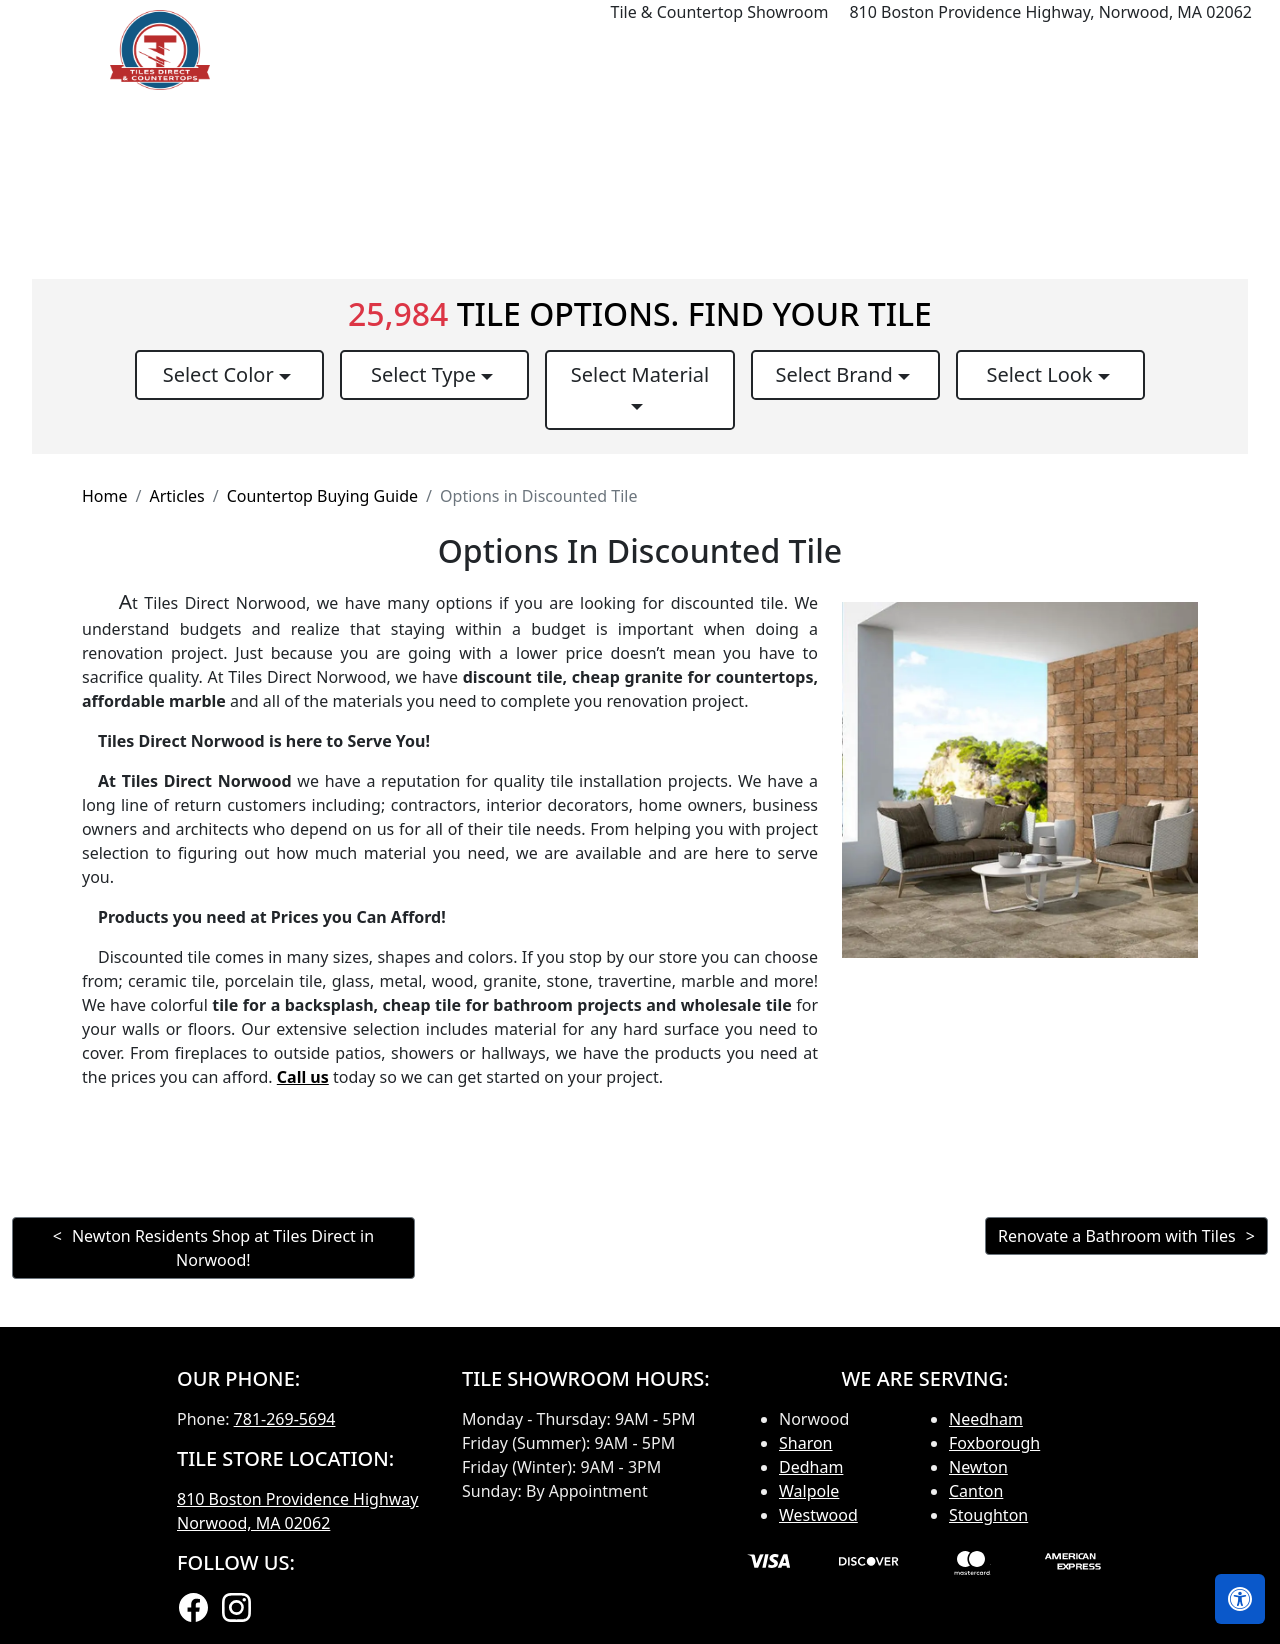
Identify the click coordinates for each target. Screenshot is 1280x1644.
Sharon (806, 1443)
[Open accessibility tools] (1240, 1599)
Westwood (818, 1515)
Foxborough (994, 1443)
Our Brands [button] (887, 50)
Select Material (640, 374)
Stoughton (988, 1515)
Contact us (1212, 50)
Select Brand (836, 374)
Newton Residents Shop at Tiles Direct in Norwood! (223, 1248)
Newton (978, 1467)
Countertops (765, 50)
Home (549, 50)
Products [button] (638, 50)
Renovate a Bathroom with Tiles (1117, 1236)
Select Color (221, 374)
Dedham (811, 1467)
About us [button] (1092, 50)
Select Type (426, 374)
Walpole (809, 1491)
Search (999, 50)
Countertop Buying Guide (322, 496)
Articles (176, 496)
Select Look (1041, 374)
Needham (986, 1419)
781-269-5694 (285, 1419)
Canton (976, 1491)
